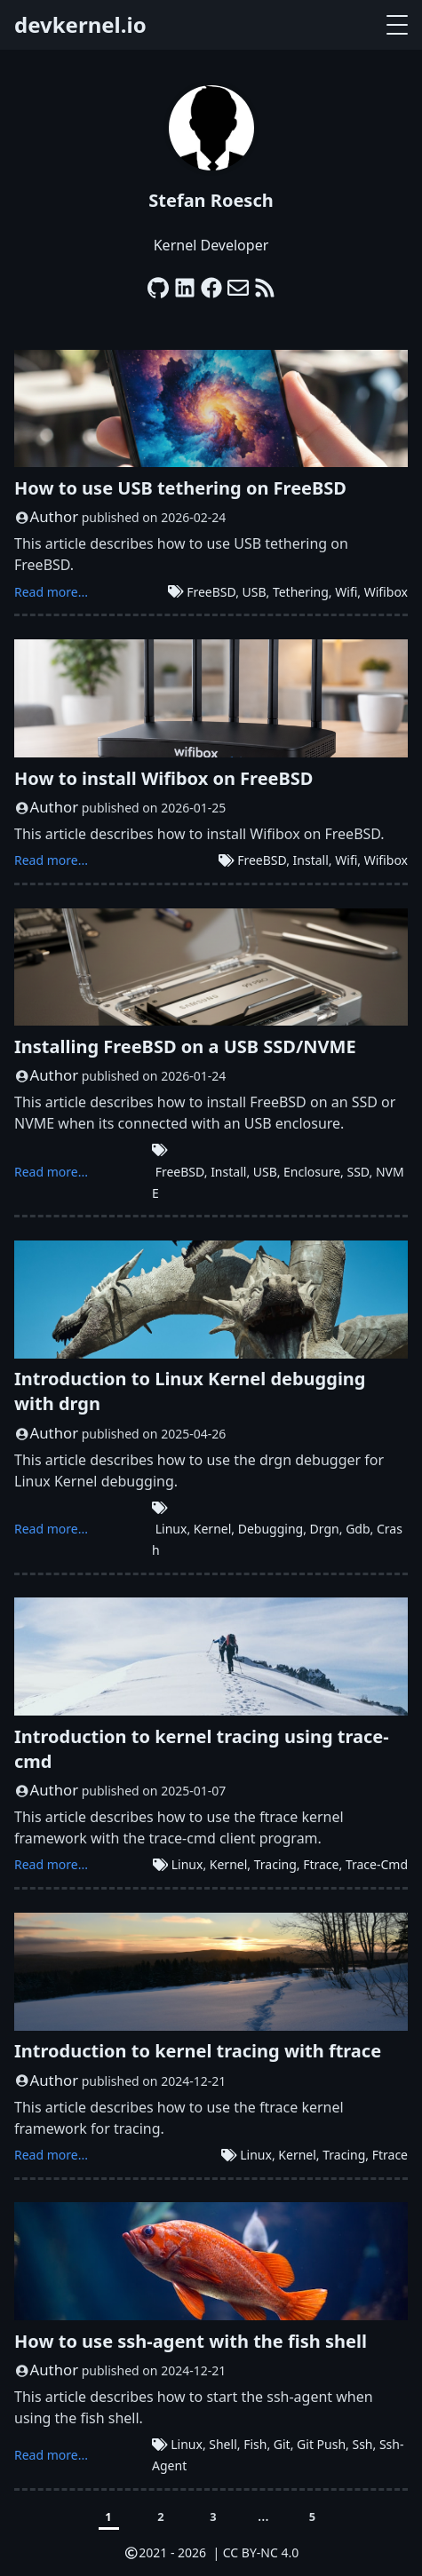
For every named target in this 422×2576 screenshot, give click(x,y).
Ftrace (320, 1864)
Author (54, 516)
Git (282, 2444)
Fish (255, 2444)
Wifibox (386, 591)
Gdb (358, 1528)
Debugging (270, 1528)
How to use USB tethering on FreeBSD (180, 488)
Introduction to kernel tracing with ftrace (197, 2051)
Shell (222, 2444)
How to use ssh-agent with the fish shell (190, 2341)
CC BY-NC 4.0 (261, 2552)
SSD (357, 1171)
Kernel (213, 1528)
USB (255, 591)
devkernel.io (80, 24)
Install (311, 860)
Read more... (51, 591)
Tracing (275, 1864)
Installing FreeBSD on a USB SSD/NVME (185, 1046)
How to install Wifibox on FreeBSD (163, 778)
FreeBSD (211, 591)
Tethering (301, 591)
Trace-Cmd (377, 1864)
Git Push (321, 2444)
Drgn (324, 1528)
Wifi (346, 591)
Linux (171, 1528)
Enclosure (311, 1171)
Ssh (362, 2444)
